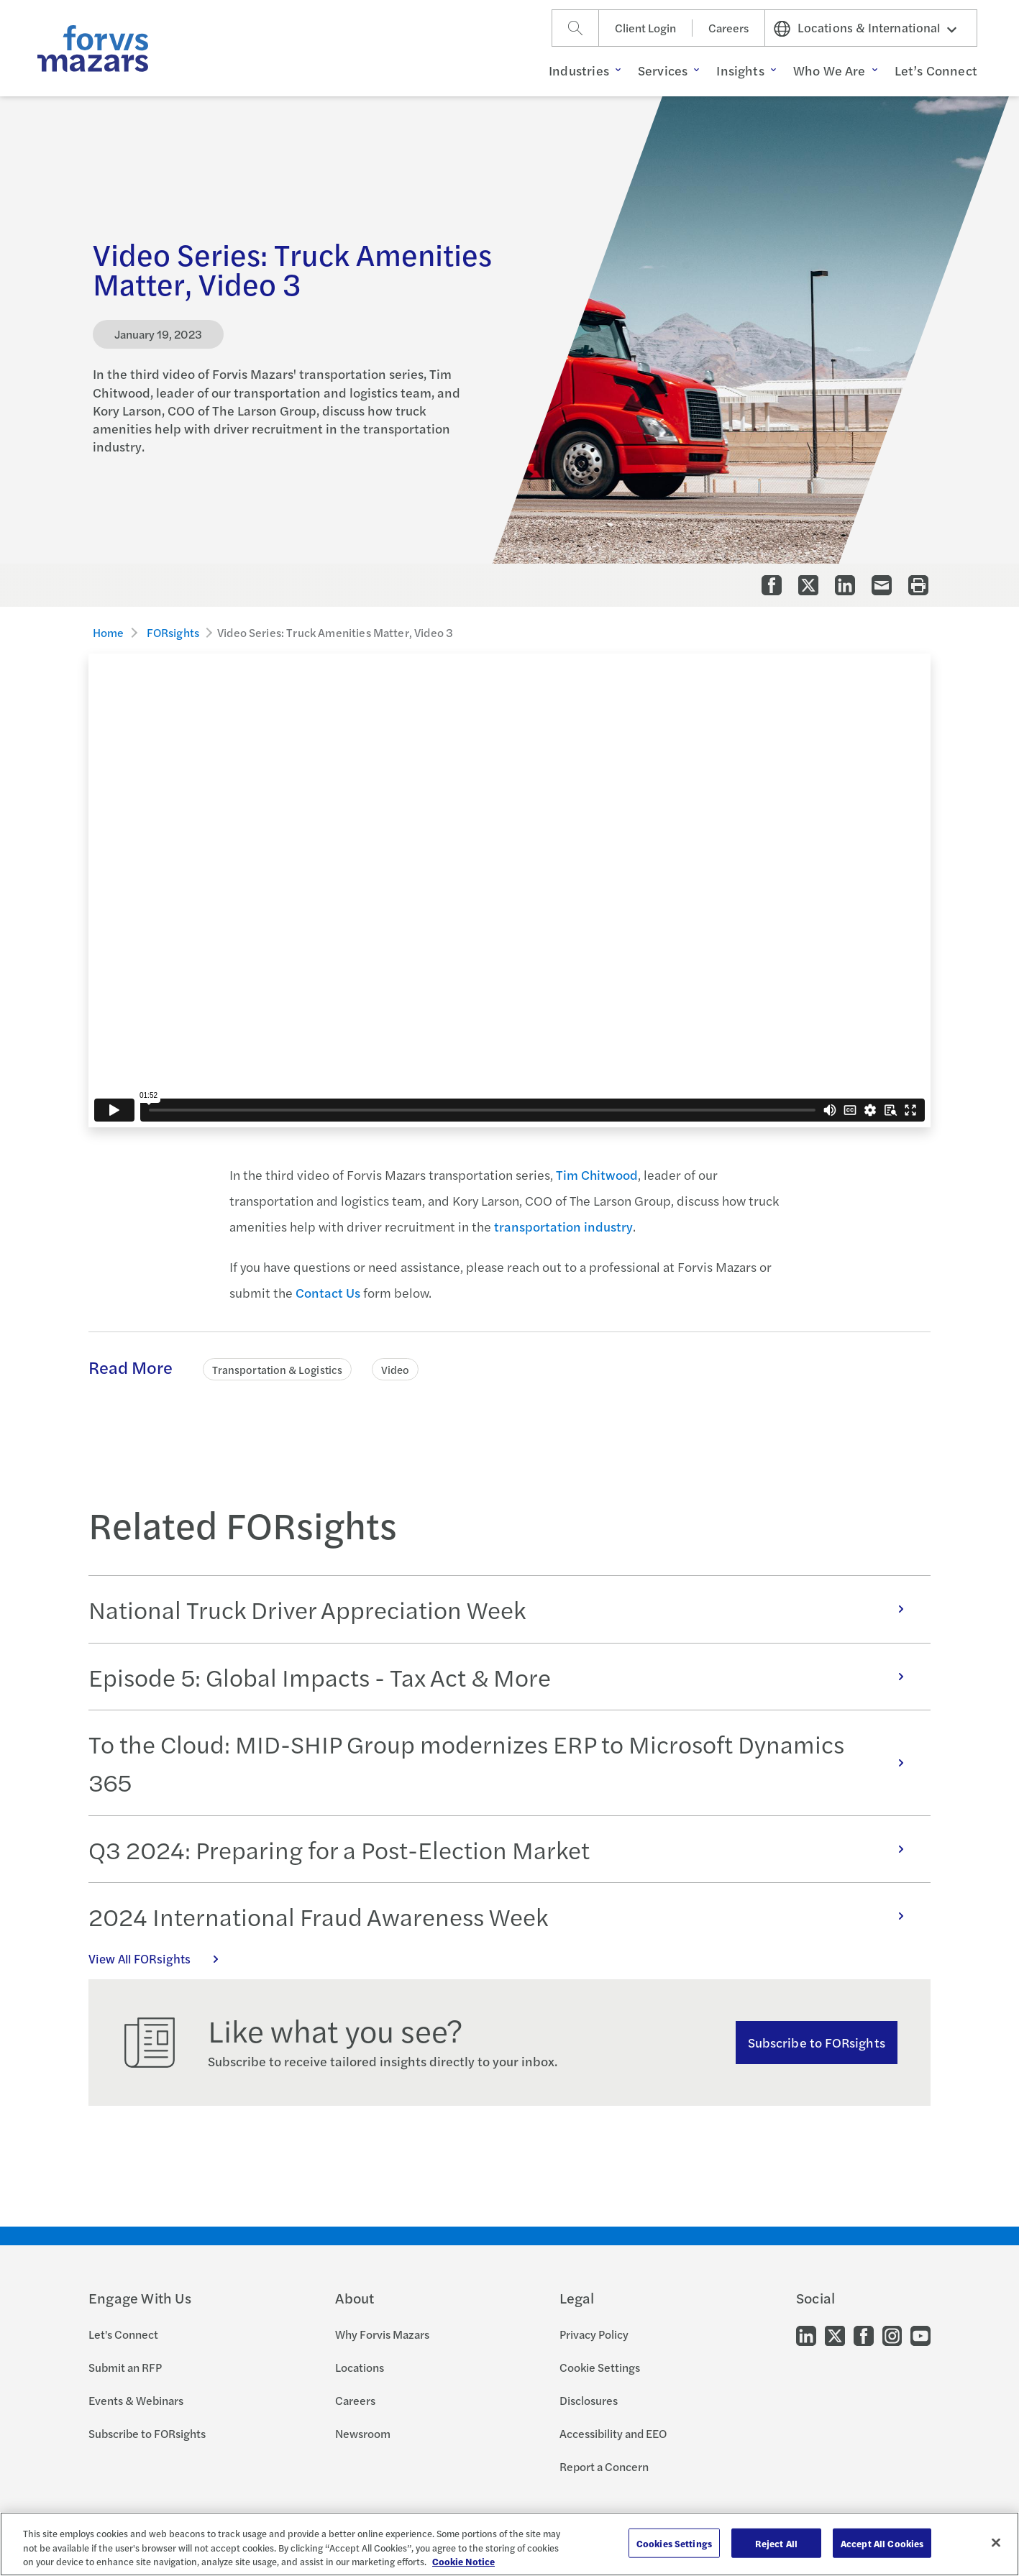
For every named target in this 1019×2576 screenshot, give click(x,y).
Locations (359, 2367)
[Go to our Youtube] (920, 2334)
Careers (728, 27)
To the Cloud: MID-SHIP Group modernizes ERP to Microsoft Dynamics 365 (503, 1762)
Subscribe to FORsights (816, 2042)
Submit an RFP (125, 2367)
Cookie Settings (599, 2367)
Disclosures (588, 2400)
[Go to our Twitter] (835, 2334)
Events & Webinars (135, 2400)
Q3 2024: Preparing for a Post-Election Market (503, 1849)
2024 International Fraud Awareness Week (503, 1916)
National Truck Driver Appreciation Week (503, 1609)
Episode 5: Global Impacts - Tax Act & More (503, 1676)
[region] (509, 2544)
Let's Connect (123, 2334)
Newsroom (362, 2433)
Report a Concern (604, 2466)
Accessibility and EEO (613, 2433)
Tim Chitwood (597, 1174)
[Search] (575, 28)
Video (395, 1369)
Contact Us (328, 1292)
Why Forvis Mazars (382, 2334)
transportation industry (563, 1226)
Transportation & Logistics (277, 1369)
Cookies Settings (674, 2542)
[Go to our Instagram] (892, 2334)
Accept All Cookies (882, 2542)
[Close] (996, 2542)
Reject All (776, 2542)
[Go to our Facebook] (864, 2334)
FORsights (173, 632)
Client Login (645, 27)
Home (108, 632)
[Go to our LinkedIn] (806, 2334)
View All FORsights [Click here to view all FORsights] (161, 1958)
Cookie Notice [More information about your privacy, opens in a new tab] (463, 2561)
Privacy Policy (594, 2334)
